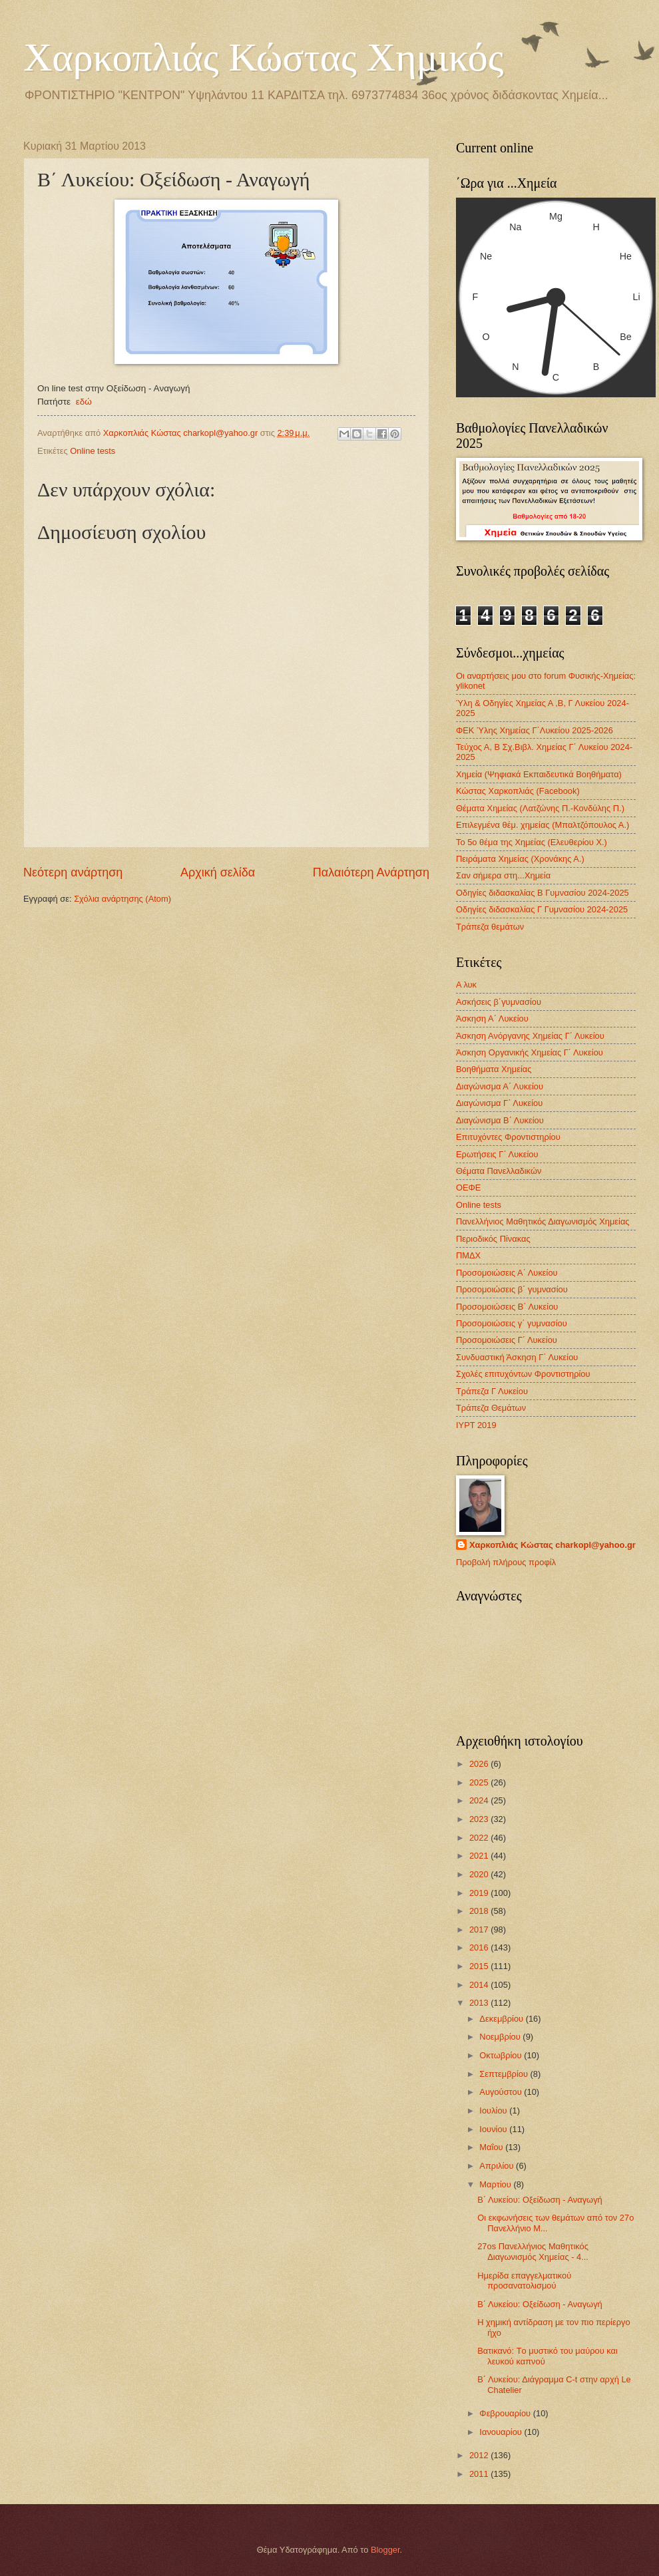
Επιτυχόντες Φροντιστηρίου (508, 1137)
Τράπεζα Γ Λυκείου (492, 1391)
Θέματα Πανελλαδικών (498, 1171)
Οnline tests (92, 451)
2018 (480, 1911)
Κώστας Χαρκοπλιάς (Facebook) (518, 791)
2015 (480, 1966)
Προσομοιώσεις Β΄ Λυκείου (507, 1307)
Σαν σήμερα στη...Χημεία (503, 875)
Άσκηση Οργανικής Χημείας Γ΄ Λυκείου (529, 1052)
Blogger (385, 2550)
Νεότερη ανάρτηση (72, 872)
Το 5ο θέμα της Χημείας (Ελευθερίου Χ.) (531, 842)
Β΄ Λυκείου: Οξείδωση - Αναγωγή (539, 2200)
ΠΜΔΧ (468, 1255)
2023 (480, 1819)
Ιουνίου (494, 2129)
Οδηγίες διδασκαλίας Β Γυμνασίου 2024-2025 (542, 893)
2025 (480, 1782)
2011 (480, 2474)
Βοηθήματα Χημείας (493, 1069)
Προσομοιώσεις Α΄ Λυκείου (507, 1273)
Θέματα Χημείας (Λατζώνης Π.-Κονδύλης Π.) (540, 808)
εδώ (84, 402)
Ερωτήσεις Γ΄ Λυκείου (497, 1154)
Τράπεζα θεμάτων (490, 927)
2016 (480, 1947)
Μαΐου (492, 2147)
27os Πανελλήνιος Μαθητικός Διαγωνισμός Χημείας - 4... (532, 2251)
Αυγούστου (501, 2092)
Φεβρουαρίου (506, 2413)
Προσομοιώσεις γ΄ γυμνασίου (511, 1323)
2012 (480, 2455)
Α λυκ (466, 985)
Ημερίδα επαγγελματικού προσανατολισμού (524, 2281)
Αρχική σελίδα (217, 872)
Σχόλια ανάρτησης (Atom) (122, 899)
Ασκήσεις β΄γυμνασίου (498, 1002)
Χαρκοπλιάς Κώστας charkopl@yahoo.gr (552, 1545)
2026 (480, 1764)
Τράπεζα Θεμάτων (491, 1408)
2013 (480, 2003)
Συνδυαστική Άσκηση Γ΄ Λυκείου (517, 1357)
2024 (480, 1800)
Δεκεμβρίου (502, 2019)
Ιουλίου (494, 2111)
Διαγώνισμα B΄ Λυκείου (500, 1120)
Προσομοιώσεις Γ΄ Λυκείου (506, 1340)
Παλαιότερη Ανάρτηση (371, 872)
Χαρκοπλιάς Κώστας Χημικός (263, 57)
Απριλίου (497, 2166)
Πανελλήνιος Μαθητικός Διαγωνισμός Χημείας (543, 1221)
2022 (480, 1838)
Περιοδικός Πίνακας (493, 1239)
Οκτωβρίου (501, 2055)
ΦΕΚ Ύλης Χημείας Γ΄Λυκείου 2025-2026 (534, 730)
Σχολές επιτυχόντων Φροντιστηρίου (523, 1374)
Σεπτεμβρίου (504, 2074)
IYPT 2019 (476, 1425)
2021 (480, 1856)
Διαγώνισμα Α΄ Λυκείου (499, 1086)
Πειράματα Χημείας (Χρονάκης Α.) (520, 859)
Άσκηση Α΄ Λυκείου (492, 1018)
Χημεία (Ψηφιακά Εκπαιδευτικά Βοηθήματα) (539, 774)
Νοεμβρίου (501, 2037)
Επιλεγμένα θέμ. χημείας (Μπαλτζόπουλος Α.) (542, 825)
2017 (480, 1929)
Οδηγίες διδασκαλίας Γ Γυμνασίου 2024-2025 (542, 909)
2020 (480, 1874)
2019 (480, 1893)
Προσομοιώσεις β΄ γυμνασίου (512, 1289)
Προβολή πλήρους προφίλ (506, 1562)
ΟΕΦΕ (468, 1188)
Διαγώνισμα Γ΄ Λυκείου (499, 1103)
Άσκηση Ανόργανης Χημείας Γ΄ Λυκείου (530, 1036)
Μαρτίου (496, 2184)
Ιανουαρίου (501, 2432)
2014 (480, 1985)
